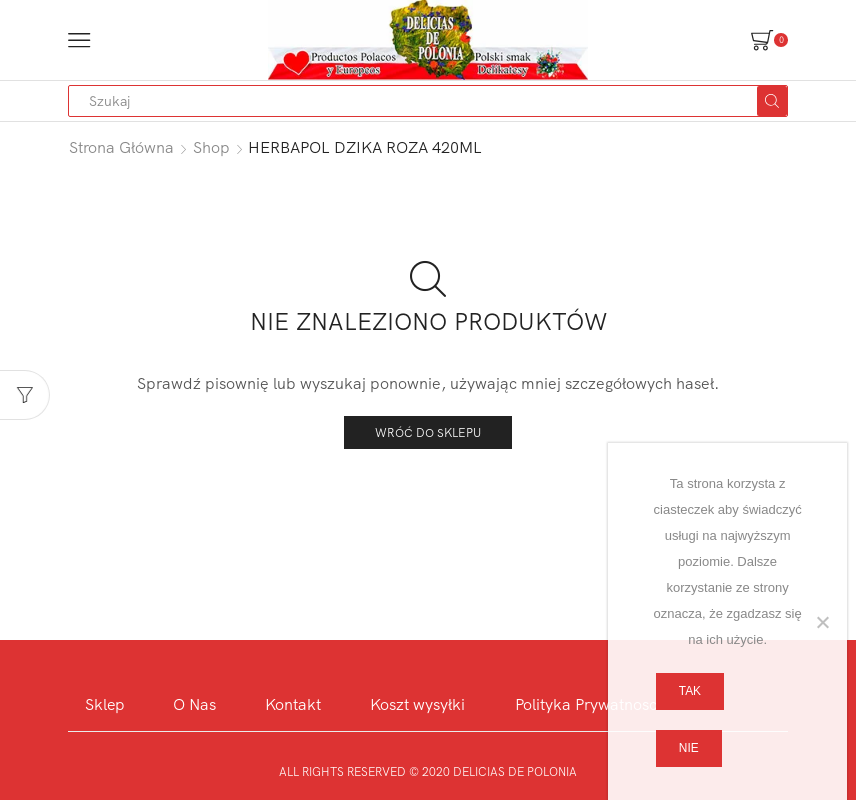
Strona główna (121, 147)
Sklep (104, 704)
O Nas (194, 704)
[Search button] (772, 101)
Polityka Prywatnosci (588, 704)
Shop (211, 147)
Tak (690, 691)
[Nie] (822, 622)
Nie (689, 748)
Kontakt (293, 704)
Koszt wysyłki (417, 704)
